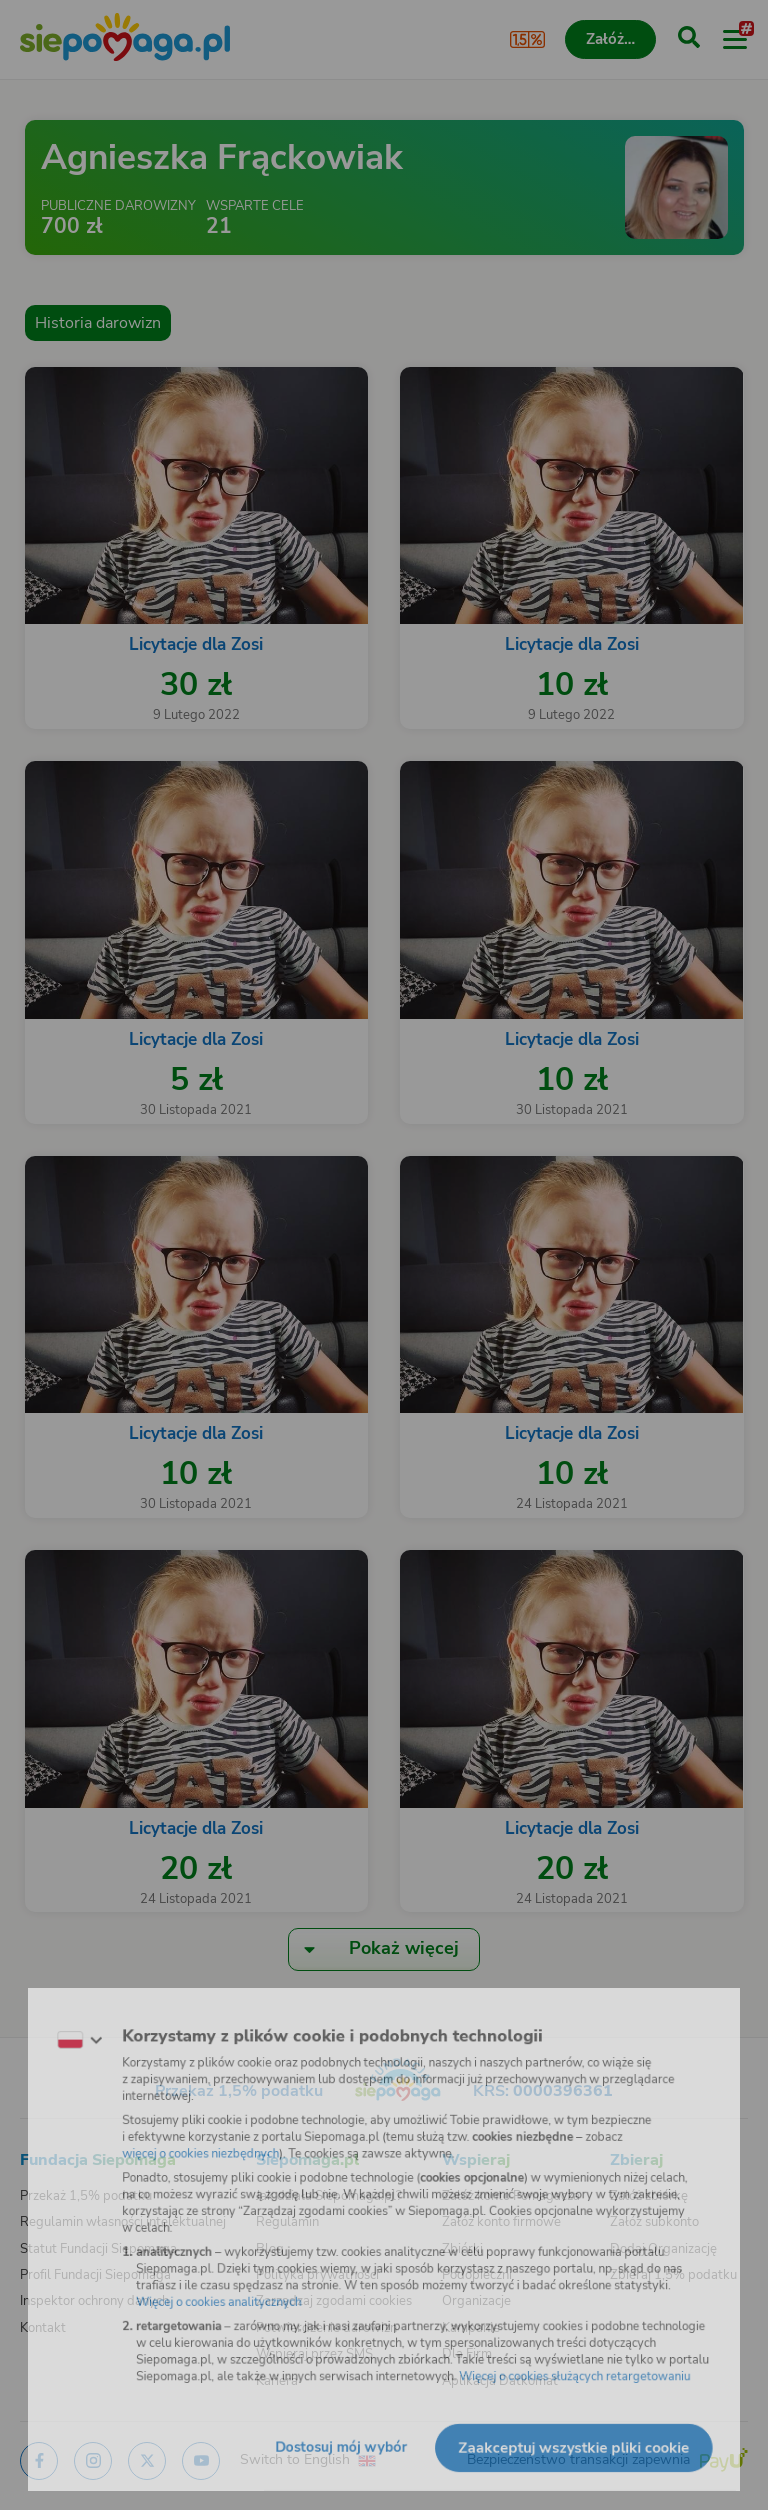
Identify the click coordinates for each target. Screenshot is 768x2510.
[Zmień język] (56, 2025)
